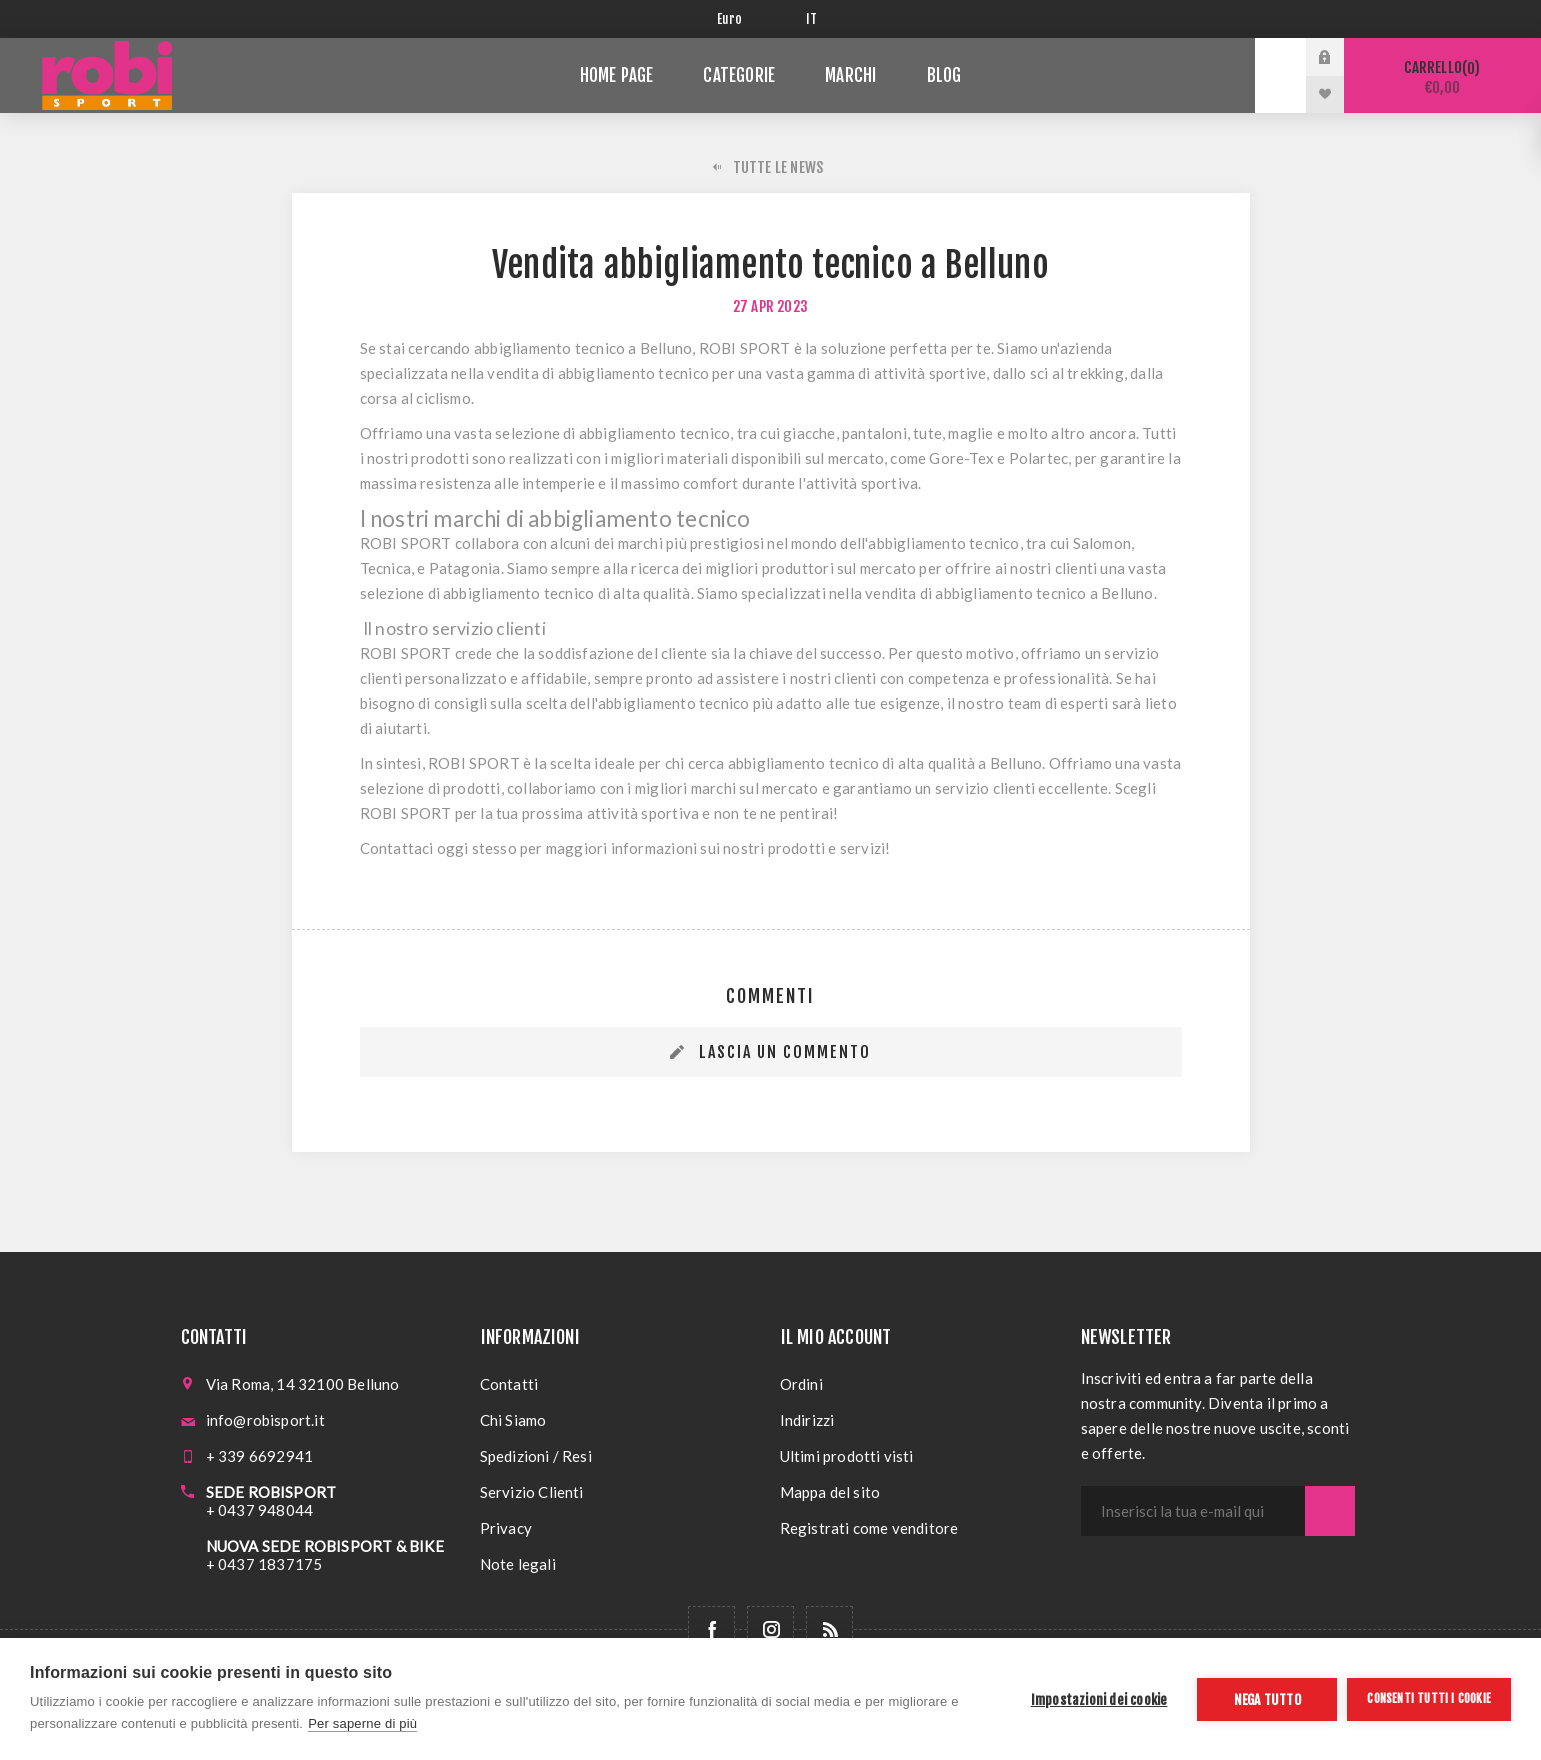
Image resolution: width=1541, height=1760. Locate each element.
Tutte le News (778, 167)
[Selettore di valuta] (746, 19)
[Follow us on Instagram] (770, 1629)
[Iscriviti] (1193, 1511)
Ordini (801, 1384)
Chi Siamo (513, 1420)
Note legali (518, 1564)
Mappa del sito (830, 1492)
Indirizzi (807, 1420)
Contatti (509, 1384)
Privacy (506, 1528)
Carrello (1442, 77)
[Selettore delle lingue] (815, 19)
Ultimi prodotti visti (847, 1456)
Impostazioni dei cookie (1099, 1699)
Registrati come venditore (869, 1528)
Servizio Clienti (532, 1492)
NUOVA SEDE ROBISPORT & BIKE (325, 1546)
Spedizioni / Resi (536, 1456)
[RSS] (829, 1629)
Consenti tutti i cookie (1429, 1698)
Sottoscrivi (1330, 1511)
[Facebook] (711, 1629)
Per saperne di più (362, 1723)
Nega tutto (1267, 1699)
